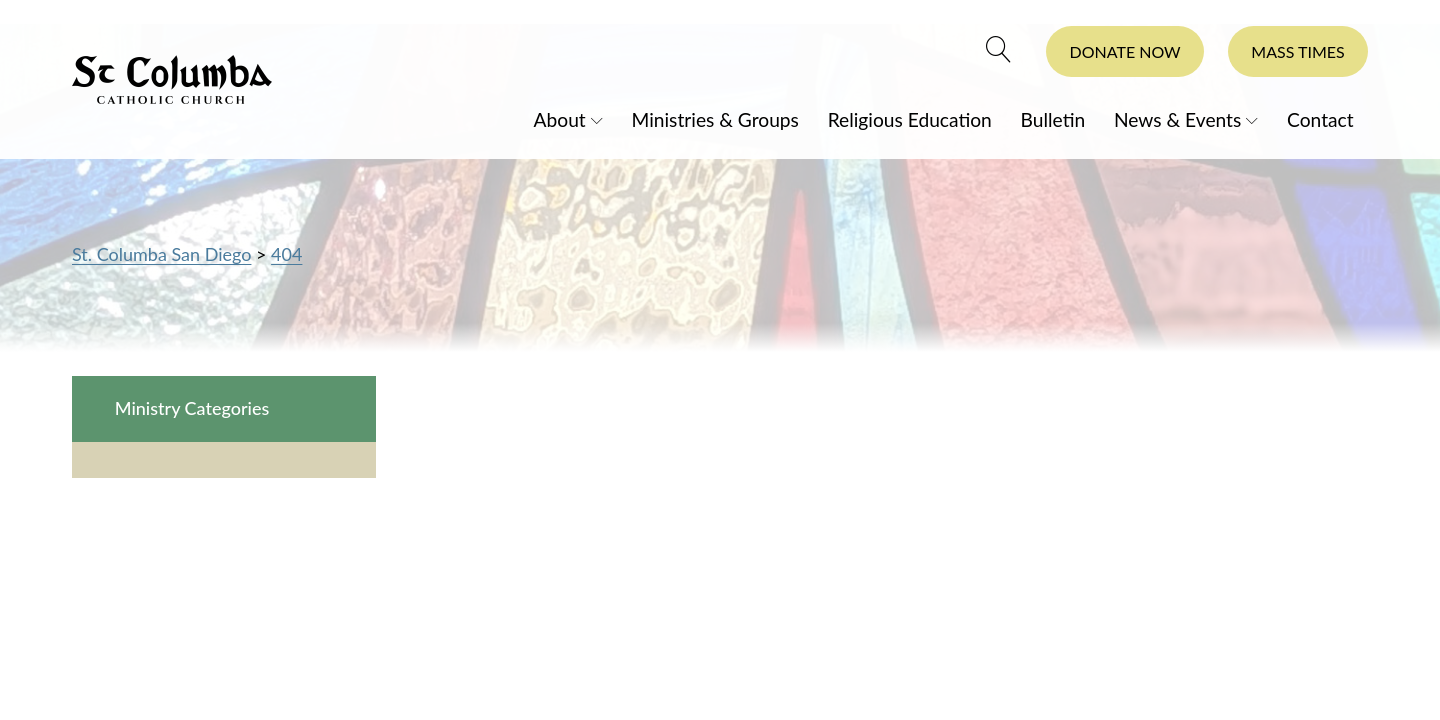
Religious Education (910, 118)
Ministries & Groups (715, 118)
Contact (1320, 118)
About (560, 118)
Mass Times (1297, 51)
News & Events (1177, 118)
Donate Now (1125, 51)
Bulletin (1053, 118)
